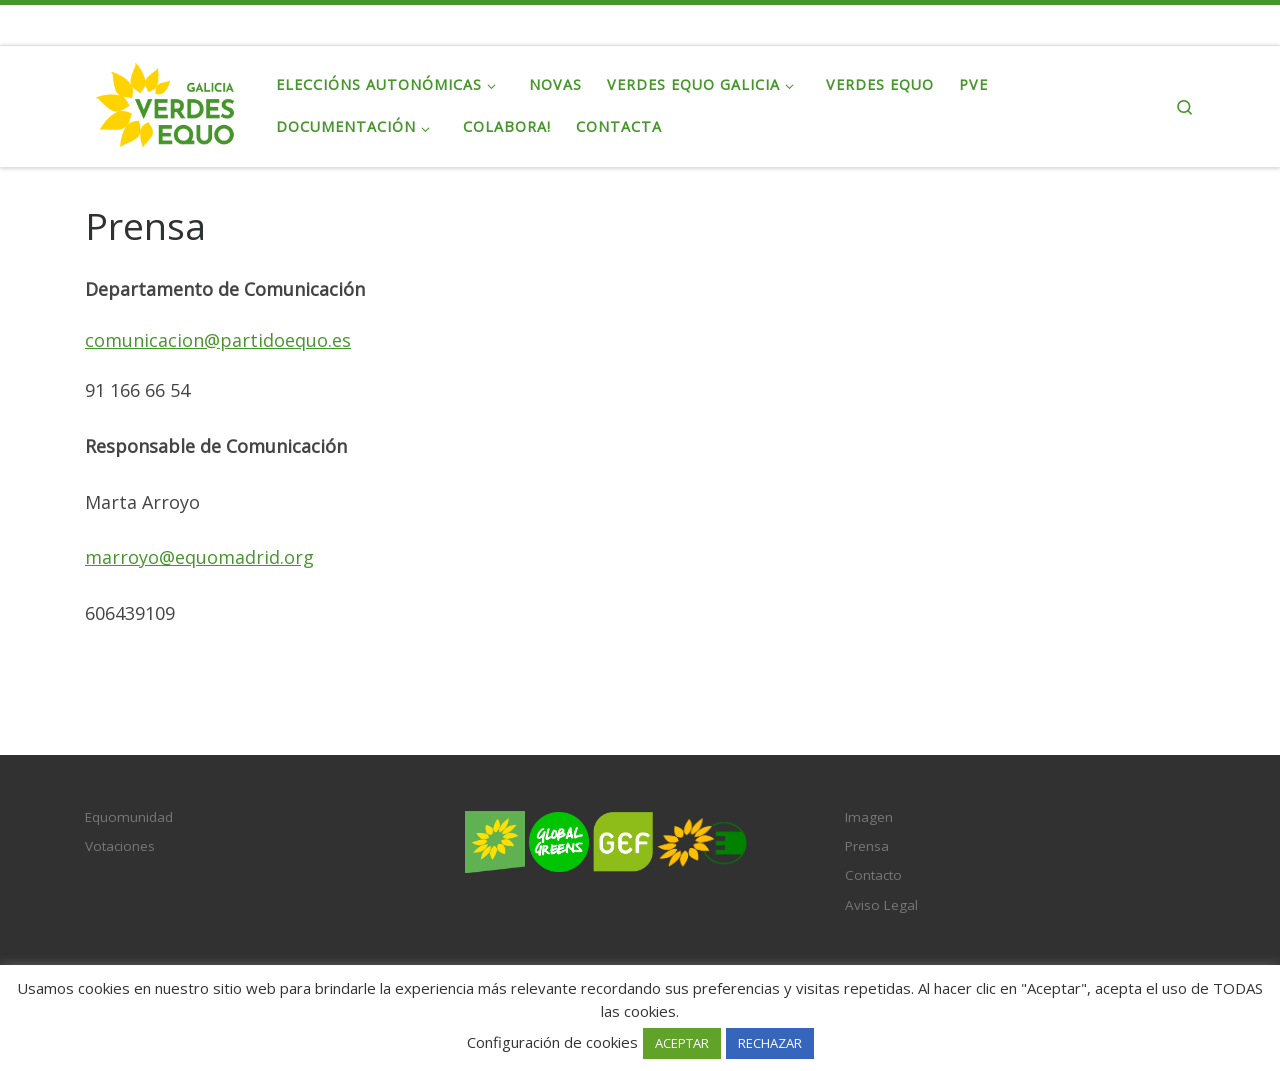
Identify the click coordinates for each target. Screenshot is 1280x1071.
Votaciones (120, 846)
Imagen (869, 817)
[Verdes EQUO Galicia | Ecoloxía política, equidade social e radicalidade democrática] (165, 102)
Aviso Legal (881, 905)
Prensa (867, 846)
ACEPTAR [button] (682, 1043)
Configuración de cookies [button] (552, 1042)
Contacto (873, 875)
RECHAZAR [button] (770, 1043)
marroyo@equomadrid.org (199, 557)
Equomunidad (129, 817)
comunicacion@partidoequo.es (218, 340)
